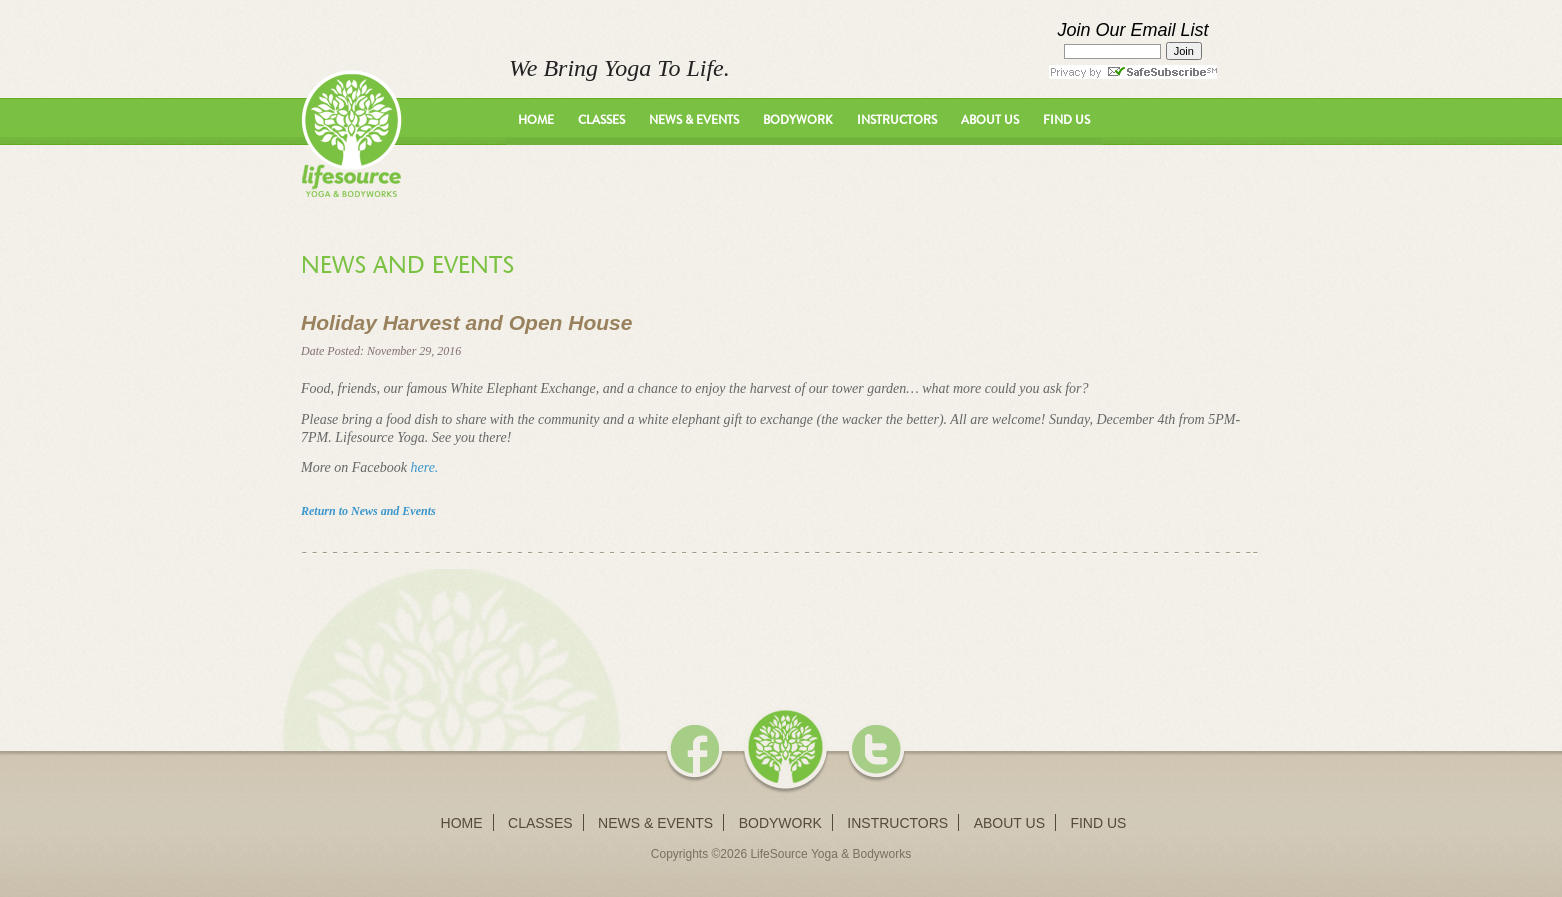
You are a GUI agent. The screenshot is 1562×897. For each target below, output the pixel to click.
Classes (601, 120)
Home (536, 120)
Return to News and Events (368, 511)
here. (425, 467)
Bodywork (798, 120)
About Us (990, 120)
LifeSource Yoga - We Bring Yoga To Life (351, 133)
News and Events (407, 265)
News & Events (694, 120)
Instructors (897, 120)
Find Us (1066, 120)
